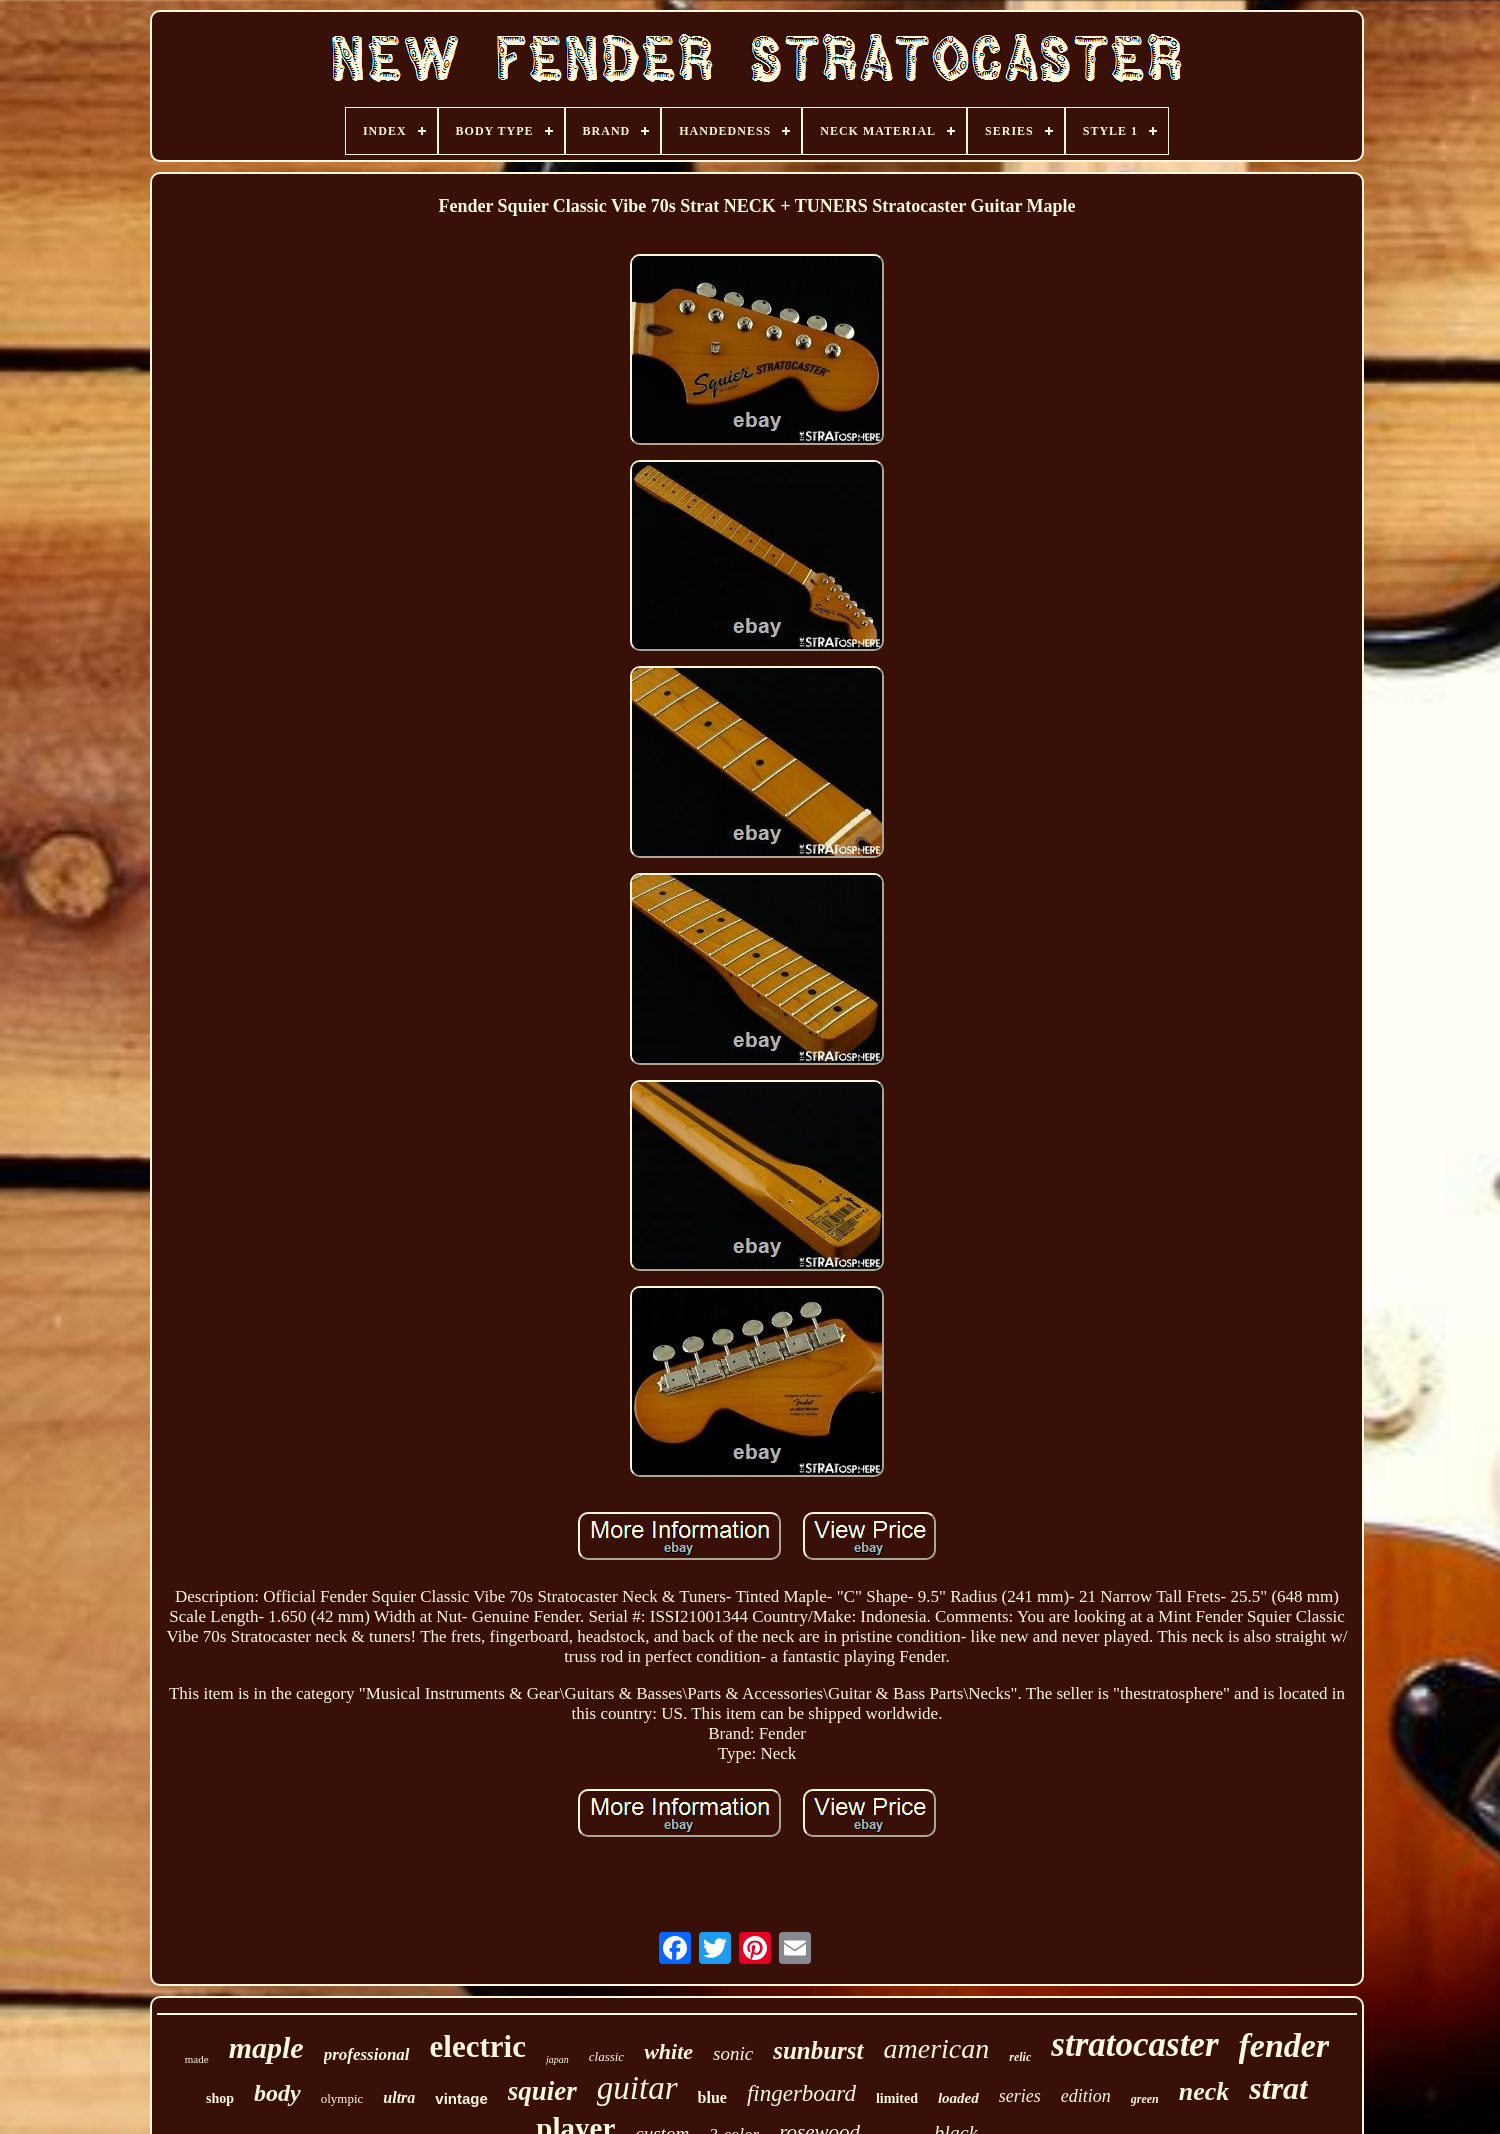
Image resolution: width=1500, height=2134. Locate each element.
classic (606, 2056)
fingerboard (801, 2093)
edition (1086, 2096)
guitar (637, 2088)
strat (1278, 2088)
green (1145, 2099)
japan (557, 2059)
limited (897, 2098)
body (277, 2093)
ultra (399, 2097)
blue (712, 2097)
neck (1204, 2091)
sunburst (818, 2050)
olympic (342, 2098)
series (1020, 2096)
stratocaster (1134, 2044)
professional (367, 2054)
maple (266, 2047)
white (668, 2051)
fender (1284, 2045)
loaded (958, 2098)
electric (478, 2046)
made (197, 2059)
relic (1020, 2057)
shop (220, 2098)
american (937, 2048)
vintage (461, 2098)
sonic (733, 2053)
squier (542, 2091)
